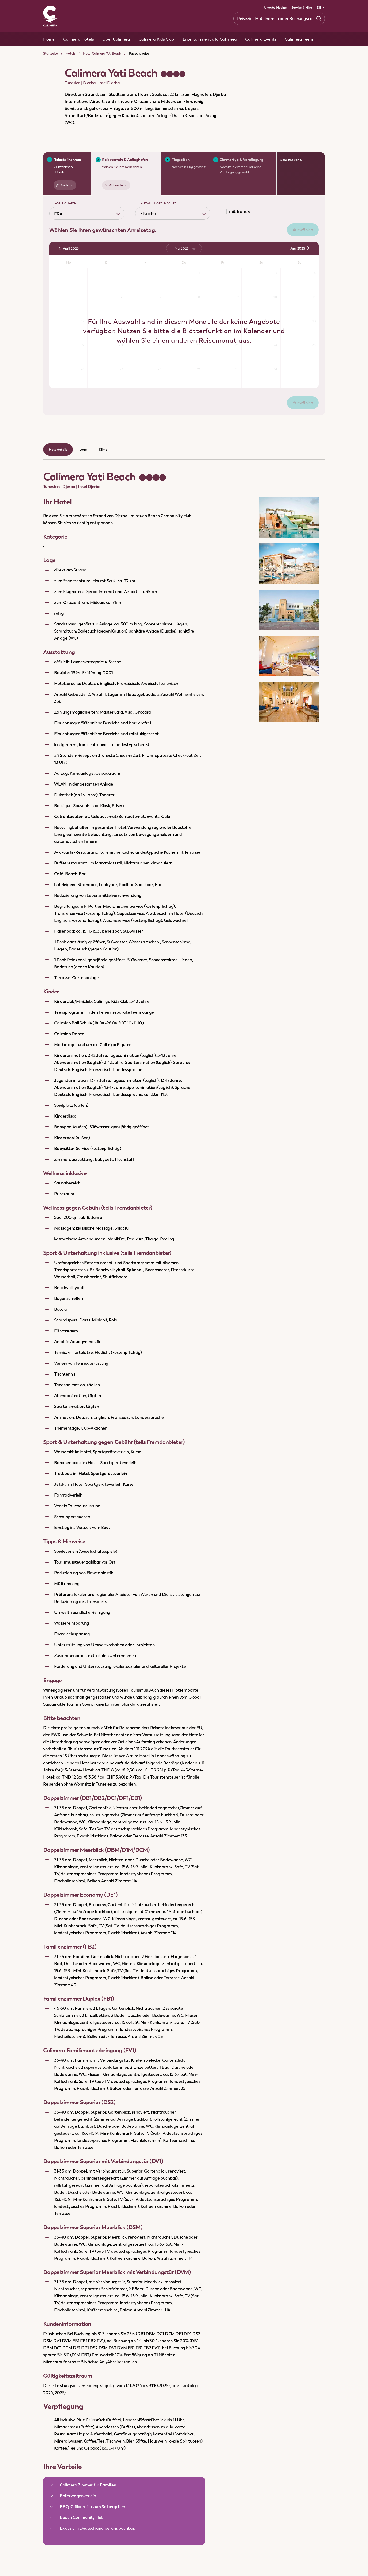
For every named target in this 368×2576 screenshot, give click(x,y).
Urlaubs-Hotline (275, 7)
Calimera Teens (299, 39)
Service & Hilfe (301, 7)
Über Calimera (116, 39)
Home (49, 39)
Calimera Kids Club (156, 39)
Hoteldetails (58, 449)
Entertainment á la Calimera (210, 39)
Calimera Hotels (78, 39)
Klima (103, 449)
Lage (83, 449)
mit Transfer (240, 211)
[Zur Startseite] (50, 16)
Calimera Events (260, 39)
